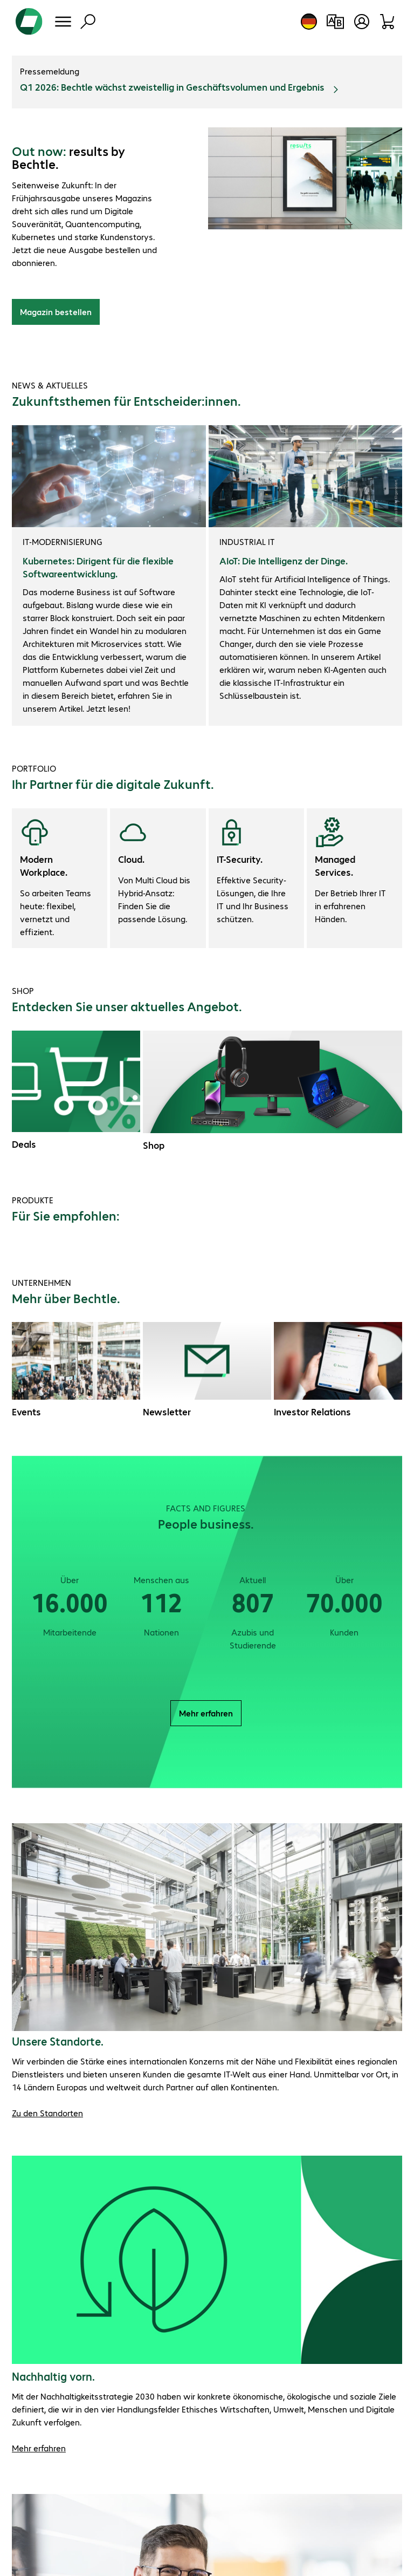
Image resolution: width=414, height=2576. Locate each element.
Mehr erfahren (206, 1713)
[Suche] (88, 21)
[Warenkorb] (388, 21)
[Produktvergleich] (335, 21)
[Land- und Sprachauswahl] (309, 21)
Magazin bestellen (56, 311)
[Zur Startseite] (29, 21)
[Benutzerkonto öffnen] (361, 21)
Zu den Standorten (47, 2112)
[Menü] (63, 21)
